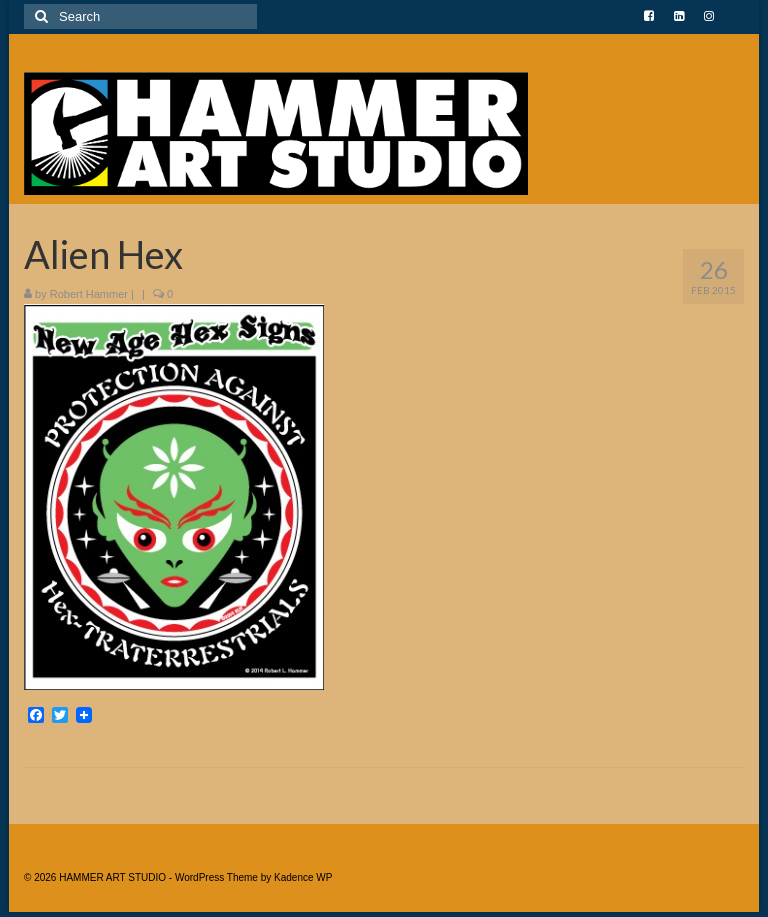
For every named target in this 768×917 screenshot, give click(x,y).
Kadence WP (303, 877)
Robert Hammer (89, 294)
